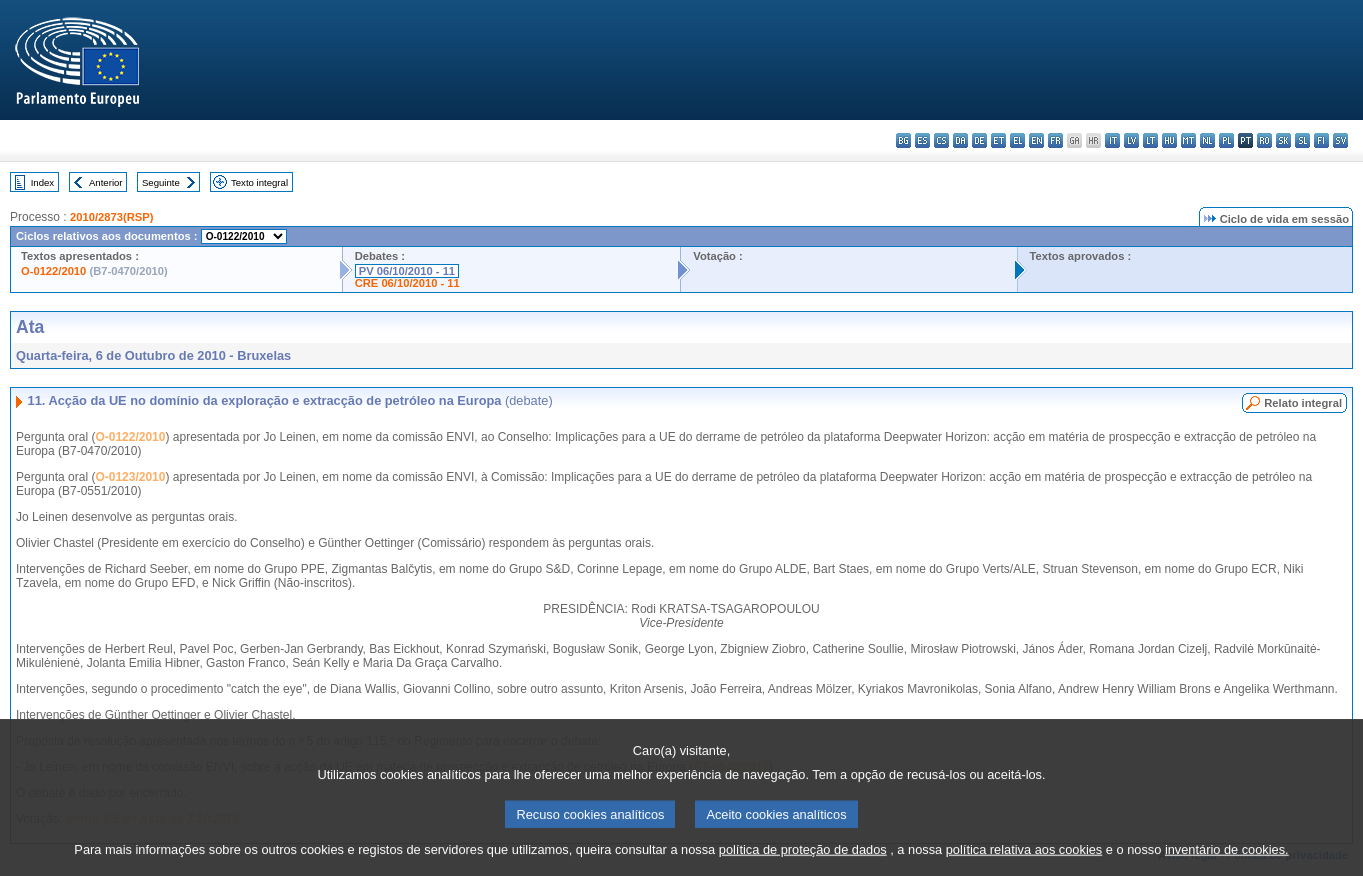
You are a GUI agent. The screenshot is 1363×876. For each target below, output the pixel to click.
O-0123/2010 (130, 477)
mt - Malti (1188, 140)
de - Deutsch (979, 140)
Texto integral (259, 182)
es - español (922, 140)
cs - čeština (941, 140)
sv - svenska (1340, 140)
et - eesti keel (998, 140)
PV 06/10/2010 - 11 (407, 271)
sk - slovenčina (1283, 140)
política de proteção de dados (803, 858)
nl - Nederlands (1207, 140)
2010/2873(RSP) (111, 217)
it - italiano (1112, 140)
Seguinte (161, 182)
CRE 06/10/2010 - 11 (407, 283)
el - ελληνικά (1017, 140)
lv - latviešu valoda (1131, 140)
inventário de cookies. (1227, 858)
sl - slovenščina (1302, 140)
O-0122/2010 (53, 271)
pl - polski (1226, 140)
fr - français (1055, 140)
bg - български (903, 140)
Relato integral (1303, 403)
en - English (1036, 140)
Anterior (106, 182)
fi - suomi (1321, 140)
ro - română (1264, 140)
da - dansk (960, 140)
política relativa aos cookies (1024, 858)
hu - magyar (1169, 140)
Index (42, 182)
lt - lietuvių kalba (1150, 140)
